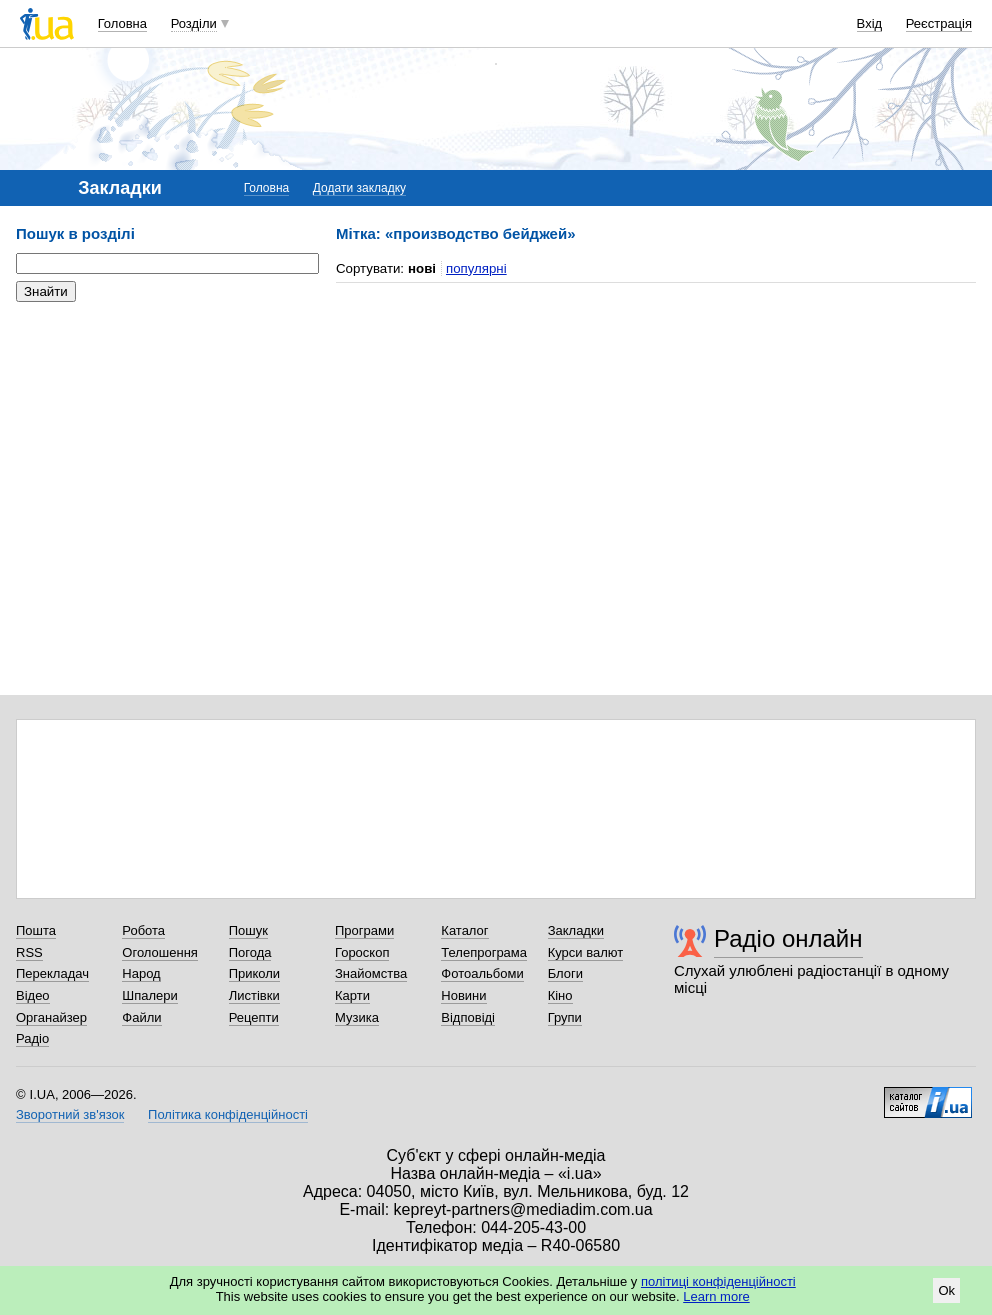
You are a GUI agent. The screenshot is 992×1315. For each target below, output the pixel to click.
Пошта (36, 930)
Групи (565, 1017)
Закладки (576, 930)
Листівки (254, 995)
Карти (352, 995)
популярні (476, 268)
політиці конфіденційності (718, 1281)
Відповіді (468, 1017)
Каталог (464, 930)
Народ (141, 973)
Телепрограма (484, 952)
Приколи (254, 973)
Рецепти (254, 1017)
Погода (250, 952)
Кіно (560, 995)
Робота (143, 930)
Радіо (32, 1038)
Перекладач (52, 973)
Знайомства (371, 973)
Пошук (248, 930)
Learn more (716, 1296)
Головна (122, 23)
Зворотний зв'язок (70, 1114)
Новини (463, 995)
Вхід (870, 23)
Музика (357, 1017)
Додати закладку (359, 188)
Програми (364, 930)
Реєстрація (939, 23)
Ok (946, 1290)
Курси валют (586, 952)
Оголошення (160, 952)
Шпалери (150, 995)
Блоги (565, 973)
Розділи (194, 23)
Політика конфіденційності (228, 1114)
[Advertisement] (166, 440)
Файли (141, 1017)
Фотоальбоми (482, 973)
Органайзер (51, 1017)
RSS (29, 952)
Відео (33, 995)
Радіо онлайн (788, 938)
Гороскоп (362, 952)
